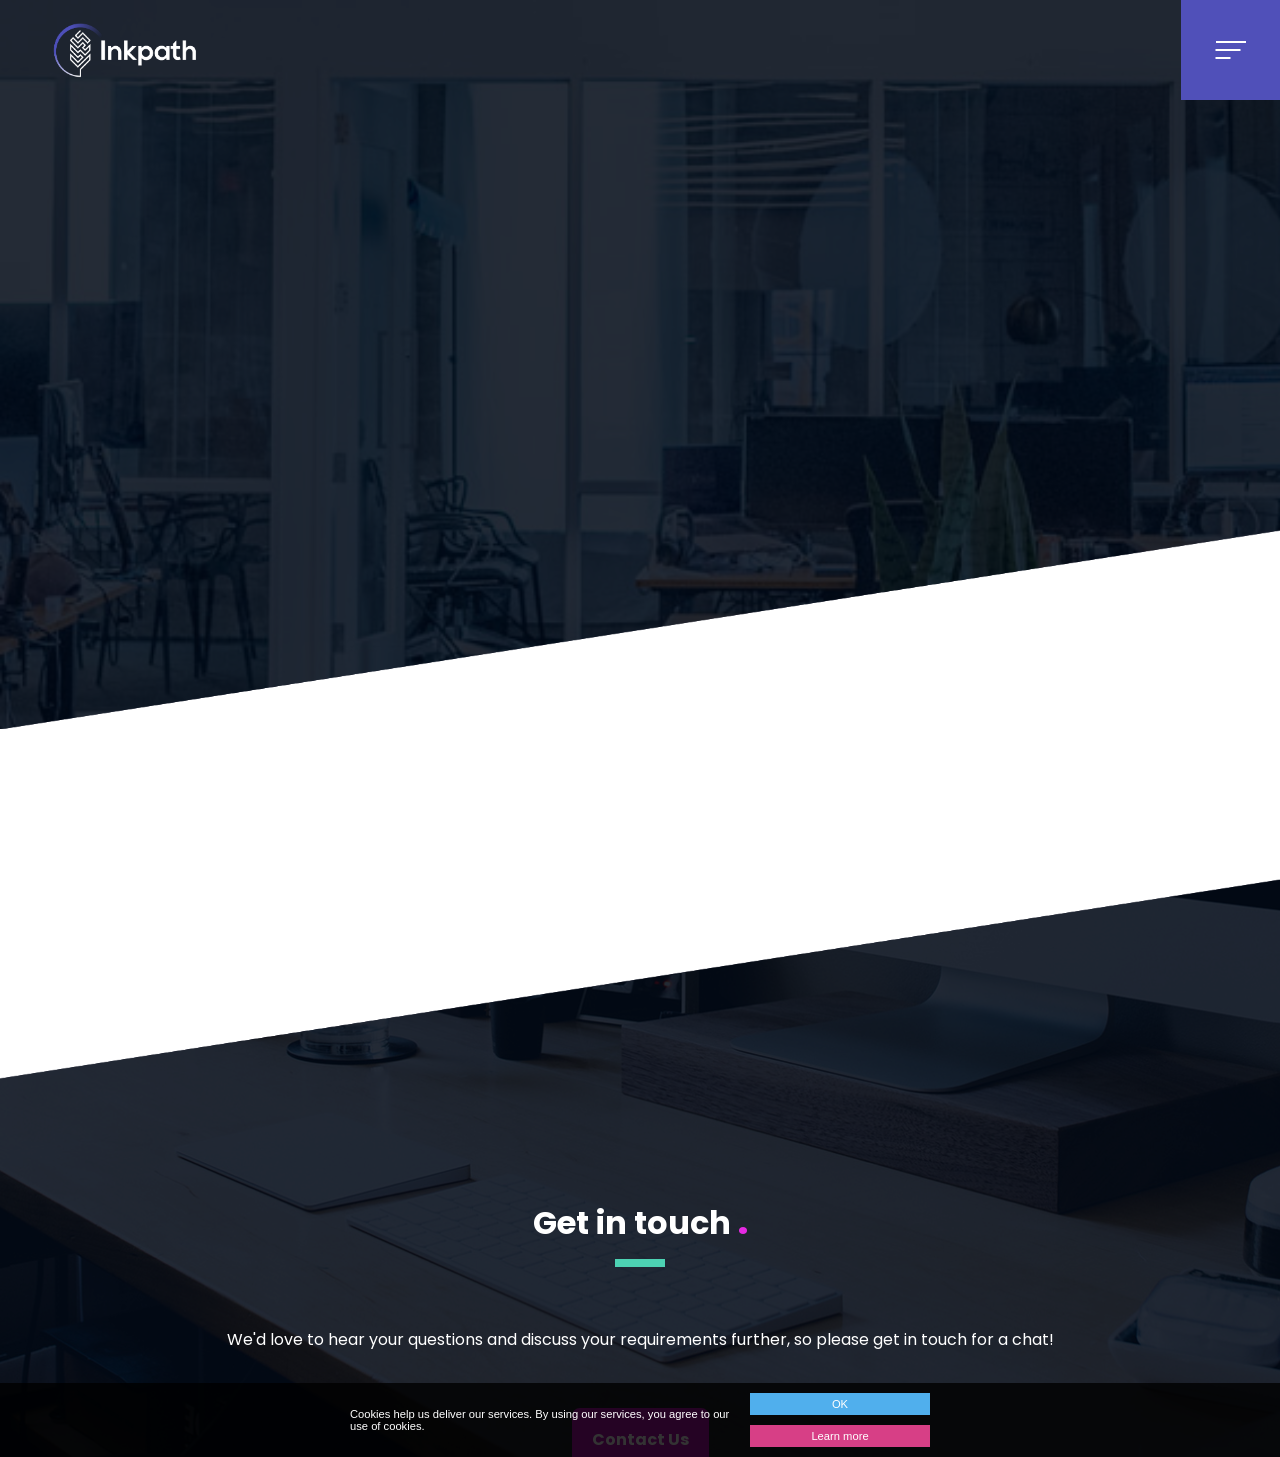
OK (840, 1404)
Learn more (839, 1436)
